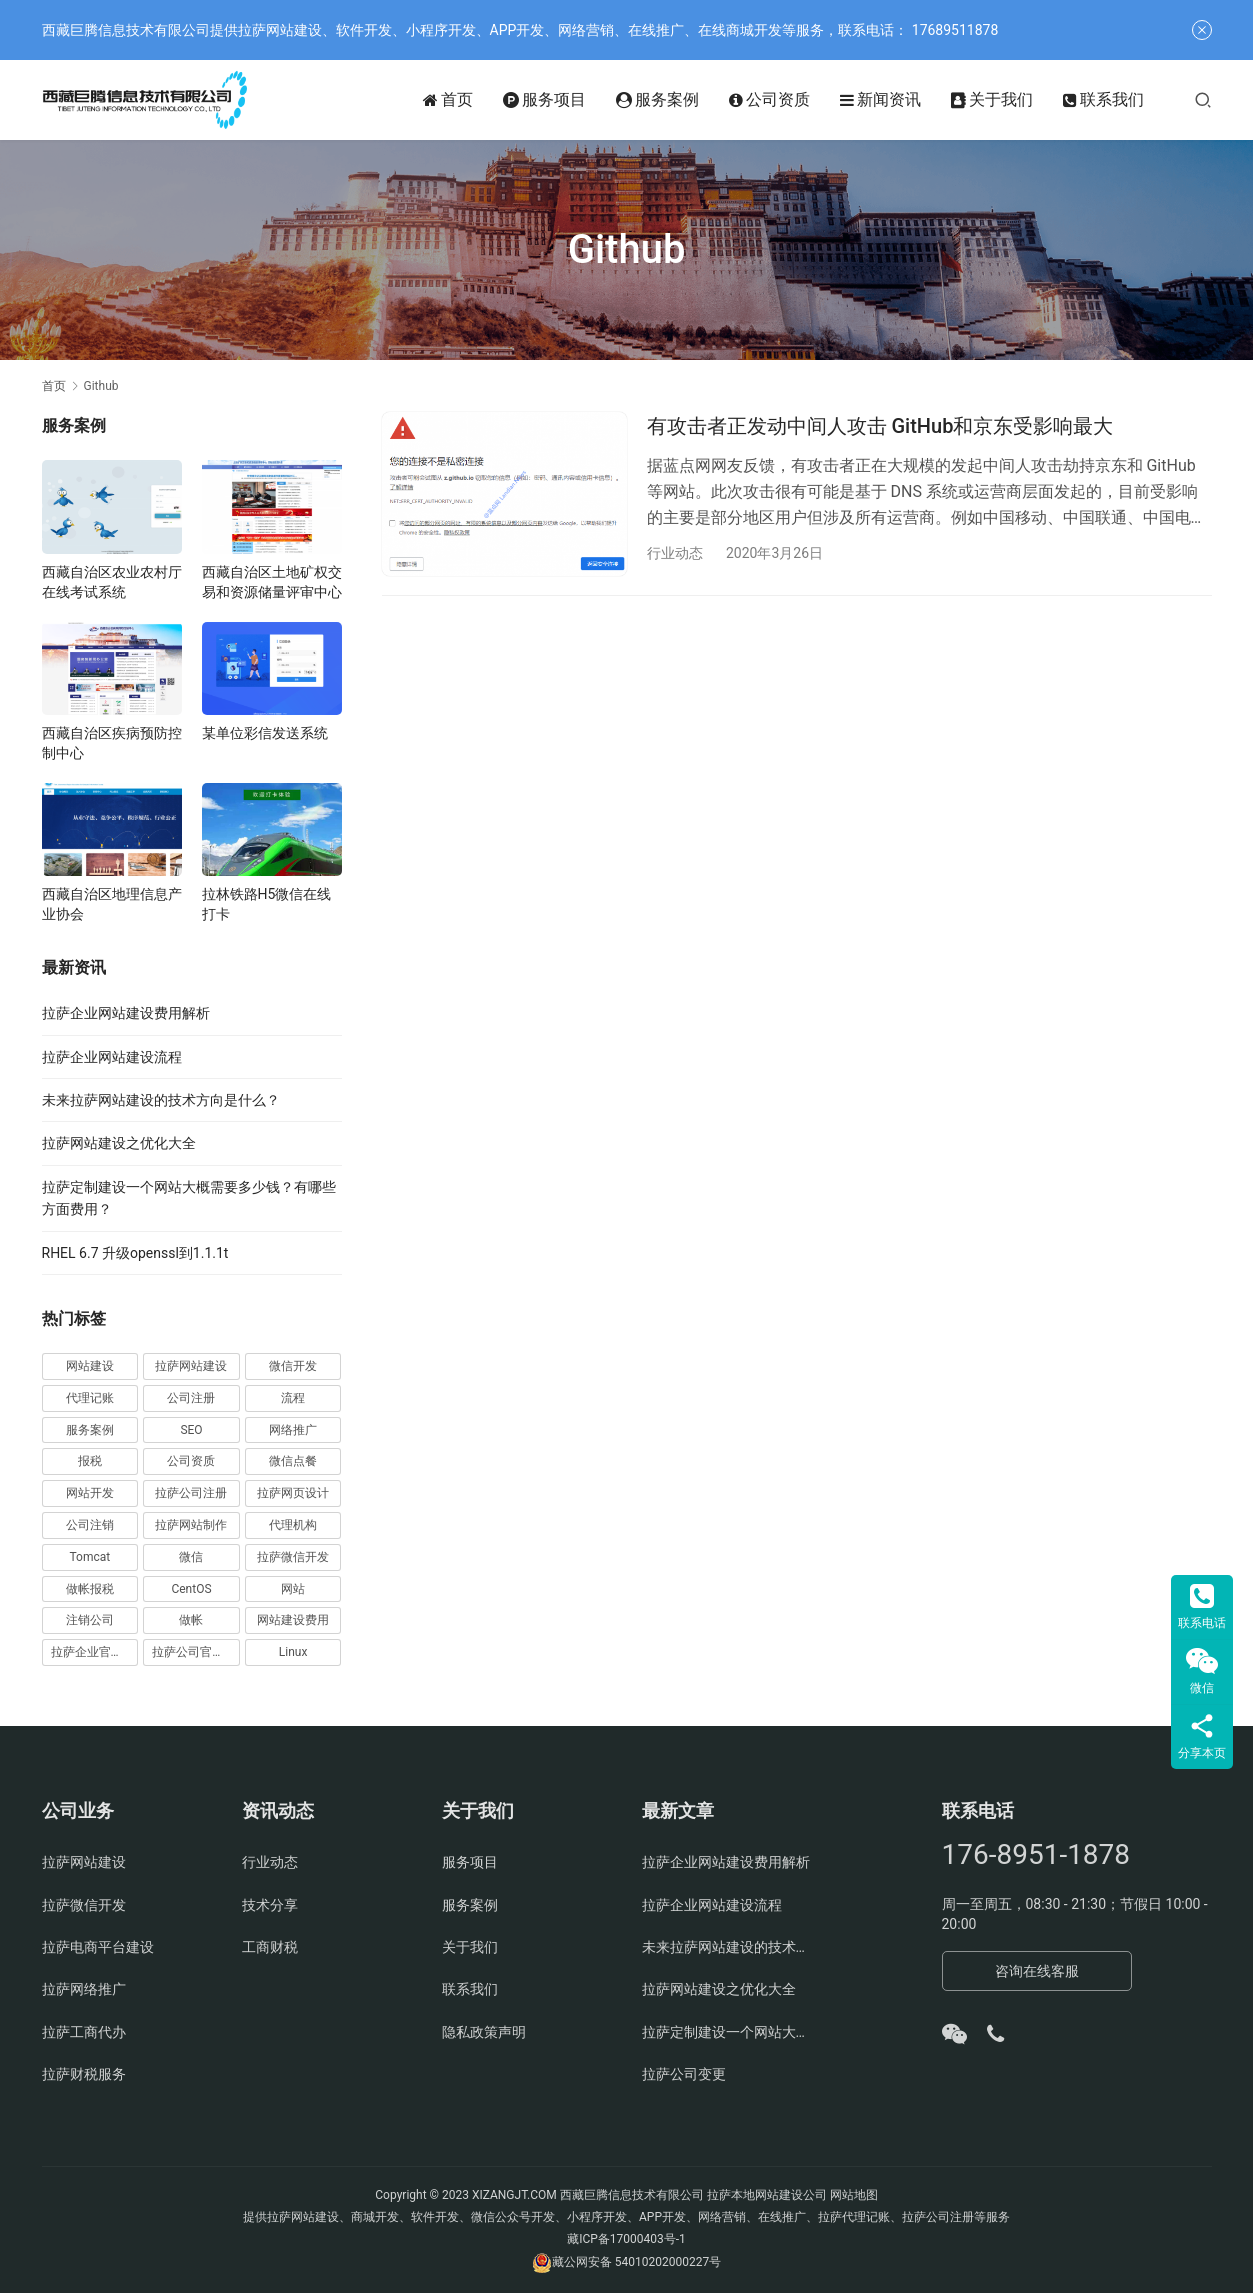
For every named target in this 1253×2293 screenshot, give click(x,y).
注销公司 (90, 1620)
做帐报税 (90, 1589)
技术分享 (270, 1905)
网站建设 (90, 1366)
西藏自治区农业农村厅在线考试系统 (112, 582)
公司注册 (191, 1398)
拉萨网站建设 (191, 1366)
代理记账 (90, 1398)
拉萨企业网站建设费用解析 (126, 1013)
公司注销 (90, 1525)
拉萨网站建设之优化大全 (119, 1143)
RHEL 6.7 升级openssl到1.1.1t (135, 1253)
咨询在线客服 (1037, 1971)
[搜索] (1203, 99)
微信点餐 (293, 1461)
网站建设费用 (293, 1620)
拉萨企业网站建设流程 (112, 1057)
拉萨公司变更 (684, 2074)
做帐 (191, 1620)
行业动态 (675, 553)
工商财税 (270, 1947)
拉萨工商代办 (84, 2032)
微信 (191, 1557)
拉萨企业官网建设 (95, 1652)
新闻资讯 (880, 100)
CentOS (191, 1589)
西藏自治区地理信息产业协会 (112, 904)
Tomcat (89, 1557)
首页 (448, 100)
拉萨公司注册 (191, 1493)
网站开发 (90, 1493)
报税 (90, 1461)
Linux (293, 1652)
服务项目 (544, 100)
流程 (293, 1398)
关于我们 (992, 100)
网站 (293, 1589)
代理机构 (293, 1525)
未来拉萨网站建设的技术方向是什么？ (161, 1100)
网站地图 (854, 2195)
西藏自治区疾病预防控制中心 (112, 743)
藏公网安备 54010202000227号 (636, 2262)
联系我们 (1103, 100)
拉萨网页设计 (293, 1493)
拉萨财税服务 (84, 2074)
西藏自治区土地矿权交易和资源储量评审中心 (272, 582)
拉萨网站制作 (191, 1525)
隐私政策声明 (484, 2032)
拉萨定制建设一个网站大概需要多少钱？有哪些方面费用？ (727, 2032)
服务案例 (657, 100)
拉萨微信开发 (293, 1557)
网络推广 (293, 1430)
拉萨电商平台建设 (98, 1947)
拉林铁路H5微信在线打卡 (267, 904)
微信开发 (293, 1366)
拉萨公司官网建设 (196, 1652)
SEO (191, 1430)
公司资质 (769, 100)
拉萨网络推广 (84, 1989)
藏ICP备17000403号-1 (626, 2239)
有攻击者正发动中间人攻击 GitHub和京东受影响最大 (880, 426)
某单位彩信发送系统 (265, 733)
